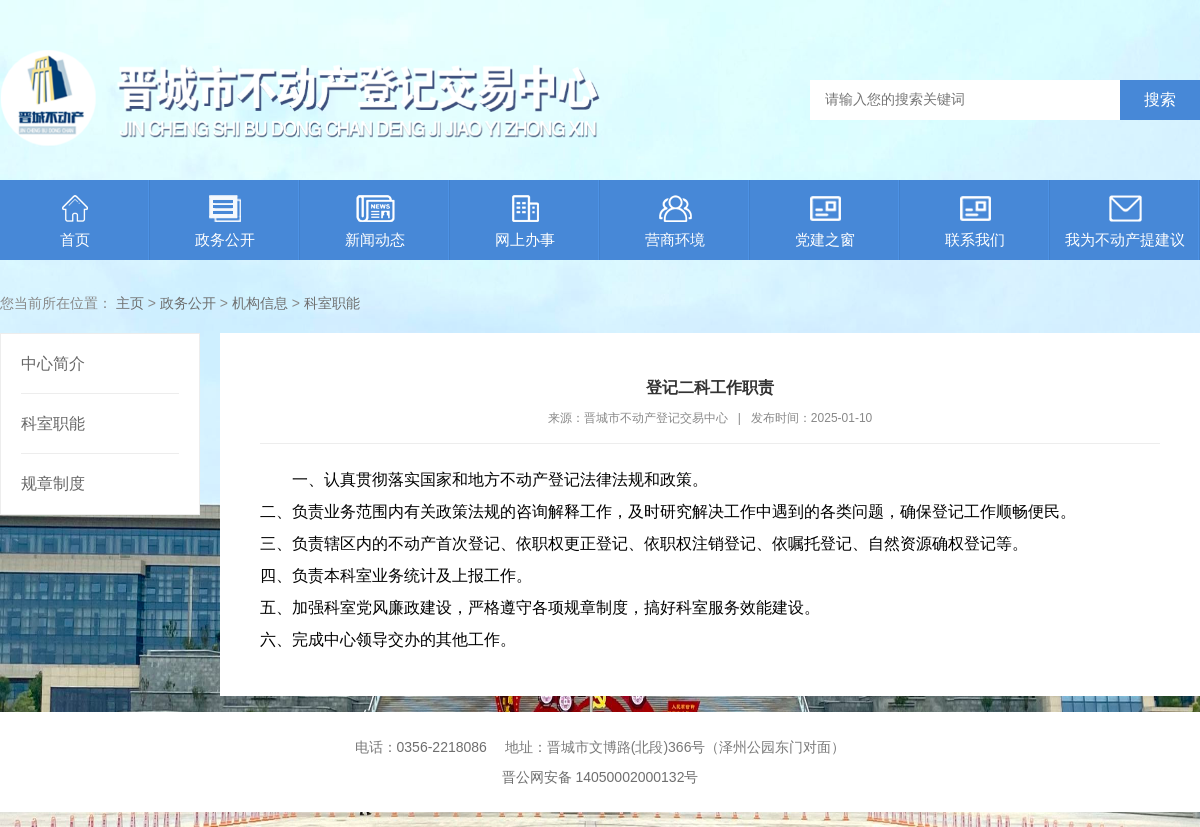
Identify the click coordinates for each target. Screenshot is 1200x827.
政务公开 (225, 221)
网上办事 (525, 221)
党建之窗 (825, 221)
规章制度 (53, 483)
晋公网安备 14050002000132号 (600, 777)
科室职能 (332, 303)
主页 (130, 303)
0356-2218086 (442, 747)
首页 (75, 221)
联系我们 (975, 221)
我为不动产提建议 (1125, 221)
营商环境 (675, 221)
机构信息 (260, 303)
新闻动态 (375, 221)
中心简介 (53, 363)
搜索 (1160, 99)
